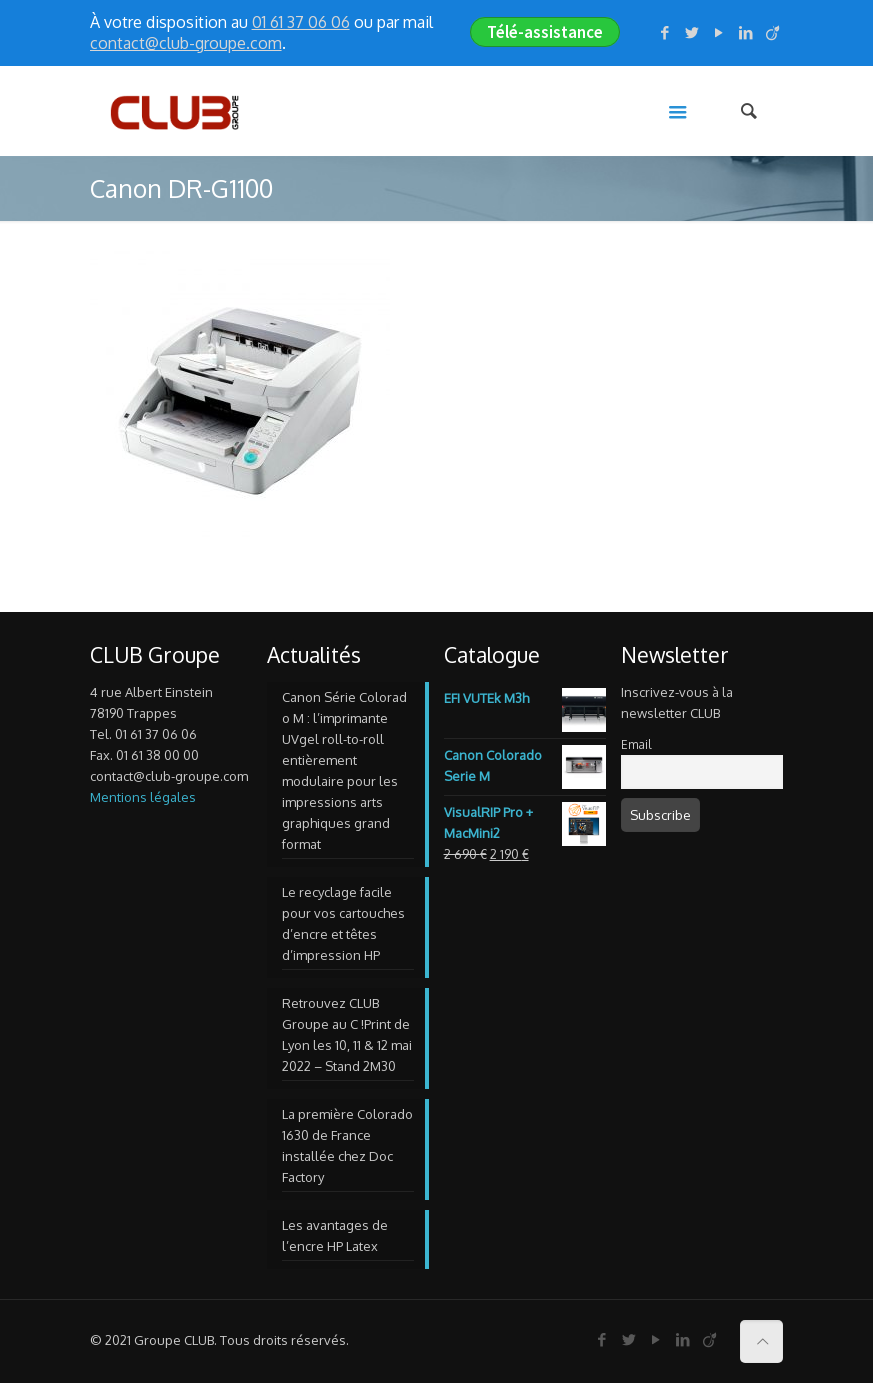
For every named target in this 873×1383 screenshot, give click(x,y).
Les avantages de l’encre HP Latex (335, 1235)
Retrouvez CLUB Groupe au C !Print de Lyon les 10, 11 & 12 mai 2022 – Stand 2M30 (347, 1034)
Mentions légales (143, 797)
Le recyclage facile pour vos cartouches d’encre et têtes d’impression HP (343, 923)
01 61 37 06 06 (301, 22)
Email (636, 744)
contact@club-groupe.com (186, 43)
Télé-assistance (545, 32)
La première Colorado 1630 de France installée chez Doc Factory (347, 1145)
